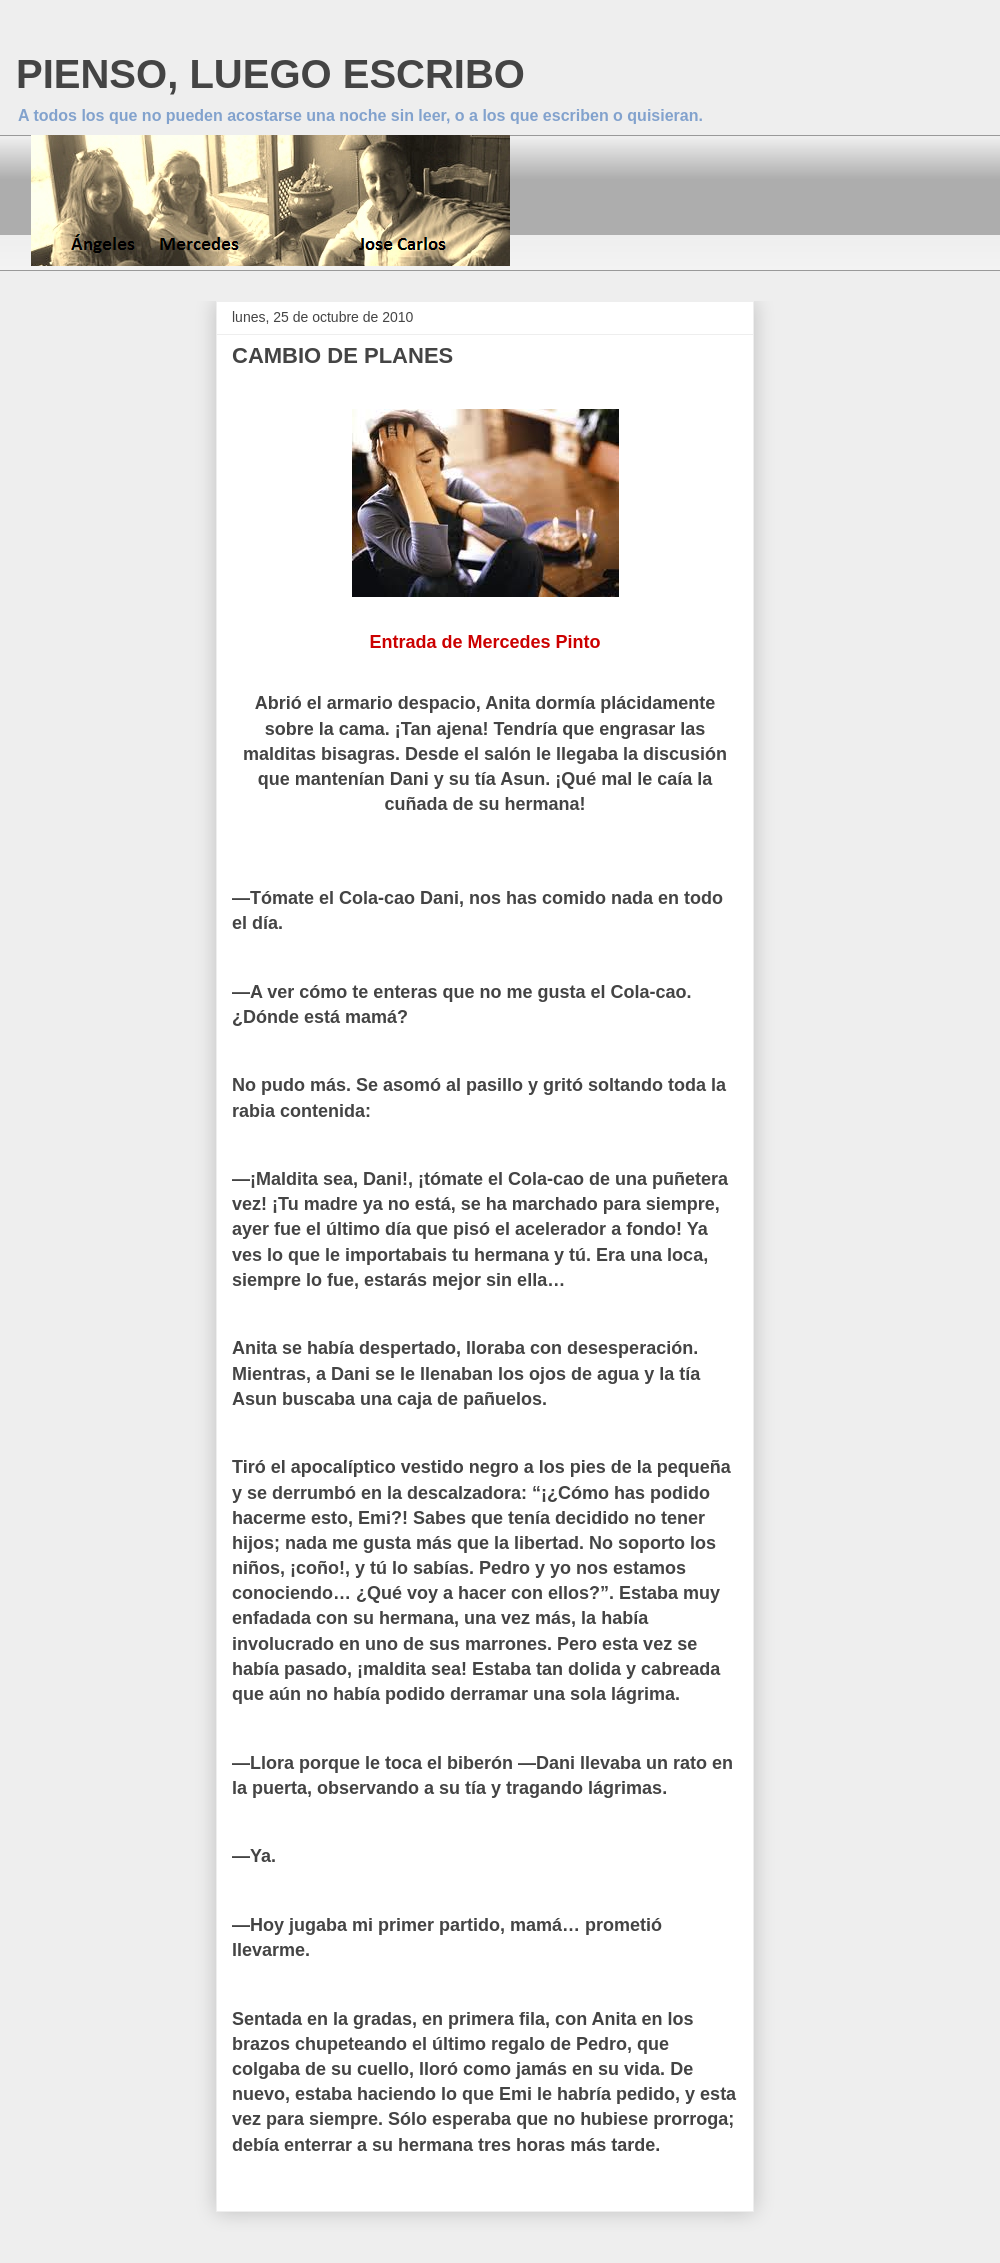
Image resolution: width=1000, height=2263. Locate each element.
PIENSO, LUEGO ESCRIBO (270, 74)
